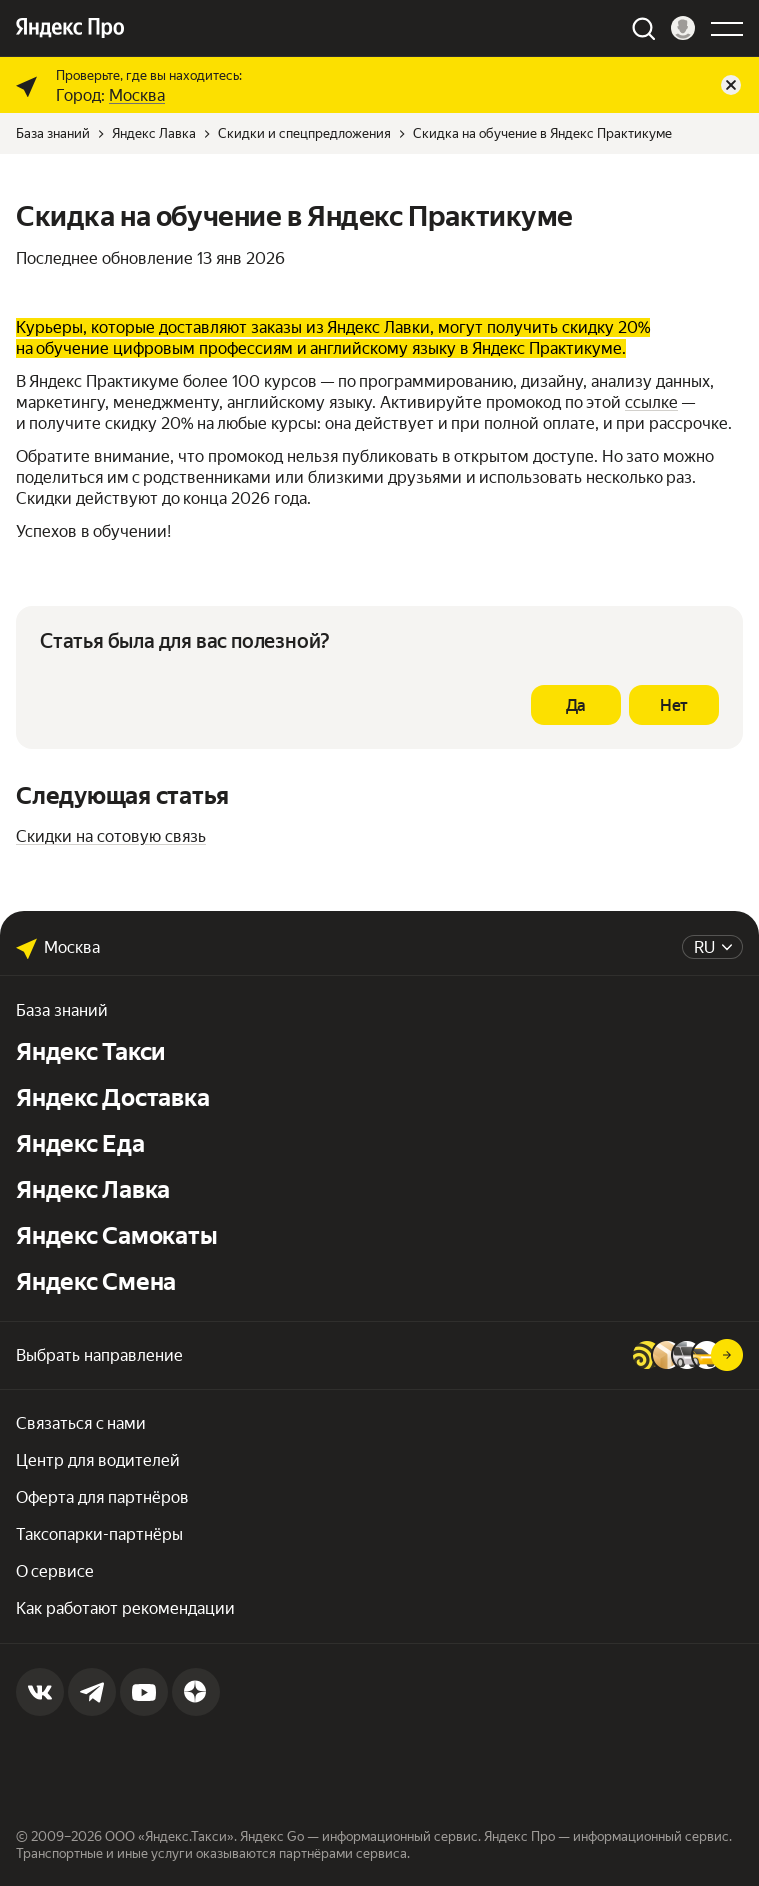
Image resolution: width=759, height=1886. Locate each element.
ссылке (651, 402)
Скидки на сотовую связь (111, 836)
